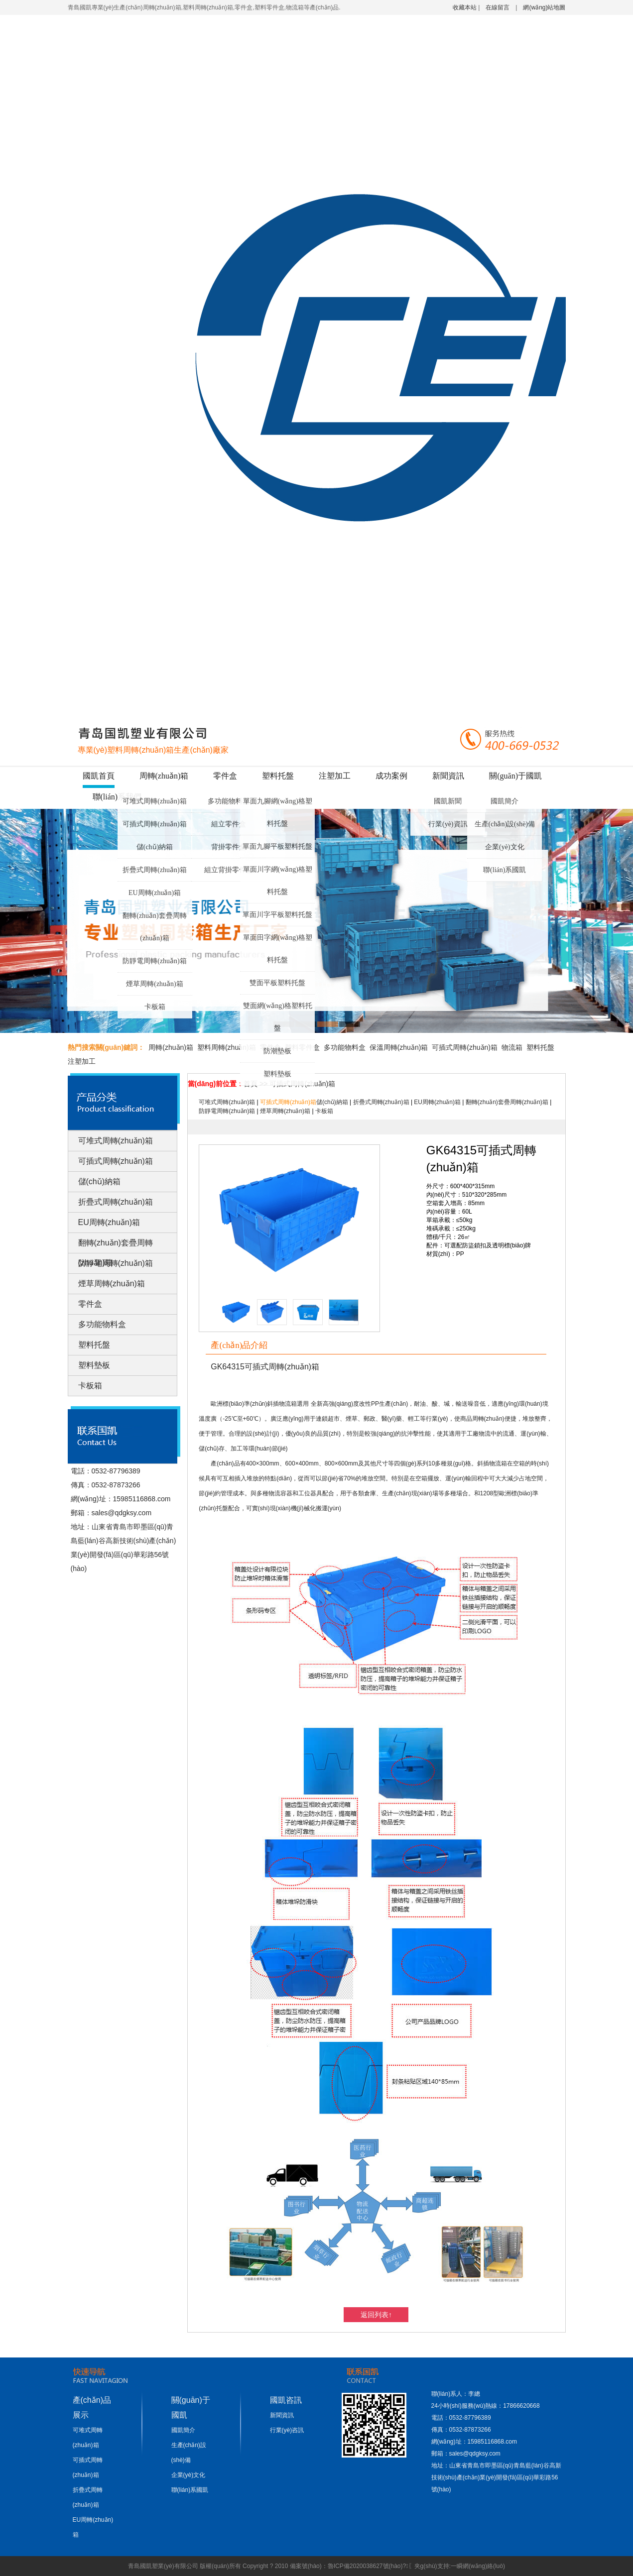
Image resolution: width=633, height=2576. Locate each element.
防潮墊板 (277, 1051)
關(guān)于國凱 (515, 776)
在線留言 (497, 7)
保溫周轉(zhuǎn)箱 (399, 1047)
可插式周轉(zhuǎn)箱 (155, 824)
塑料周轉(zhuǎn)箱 (226, 1047)
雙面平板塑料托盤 (277, 983)
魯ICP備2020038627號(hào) (365, 2566)
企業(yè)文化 (504, 847)
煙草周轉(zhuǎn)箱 (154, 984)
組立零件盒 (228, 824)
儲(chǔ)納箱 (154, 847)
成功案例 (391, 776)
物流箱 (512, 1047)
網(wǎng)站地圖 (544, 7)
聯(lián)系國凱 (504, 870)
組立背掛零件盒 (228, 870)
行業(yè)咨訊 (287, 2430)
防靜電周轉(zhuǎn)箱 (155, 961)
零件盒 (225, 776)
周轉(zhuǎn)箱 (164, 776)
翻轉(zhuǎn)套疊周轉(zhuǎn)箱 (155, 927)
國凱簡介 (504, 801)
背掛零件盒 (228, 847)
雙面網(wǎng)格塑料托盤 (277, 1017)
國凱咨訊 (286, 2400)
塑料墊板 (277, 1074)
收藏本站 (465, 7)
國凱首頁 (99, 776)
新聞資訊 (448, 776)
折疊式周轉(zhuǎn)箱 (155, 870)
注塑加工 (335, 776)
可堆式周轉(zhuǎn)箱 (155, 801)
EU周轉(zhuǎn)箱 (154, 892)
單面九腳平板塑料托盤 (277, 846)
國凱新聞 (448, 801)
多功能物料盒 (229, 801)
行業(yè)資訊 (448, 824)
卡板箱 (154, 1006)
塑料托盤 (278, 776)
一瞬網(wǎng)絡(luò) (478, 2566)
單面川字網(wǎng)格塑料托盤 (277, 881)
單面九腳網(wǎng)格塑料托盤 (277, 812)
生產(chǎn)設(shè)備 (505, 824)
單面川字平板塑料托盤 (277, 914)
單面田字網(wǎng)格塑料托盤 (277, 949)
